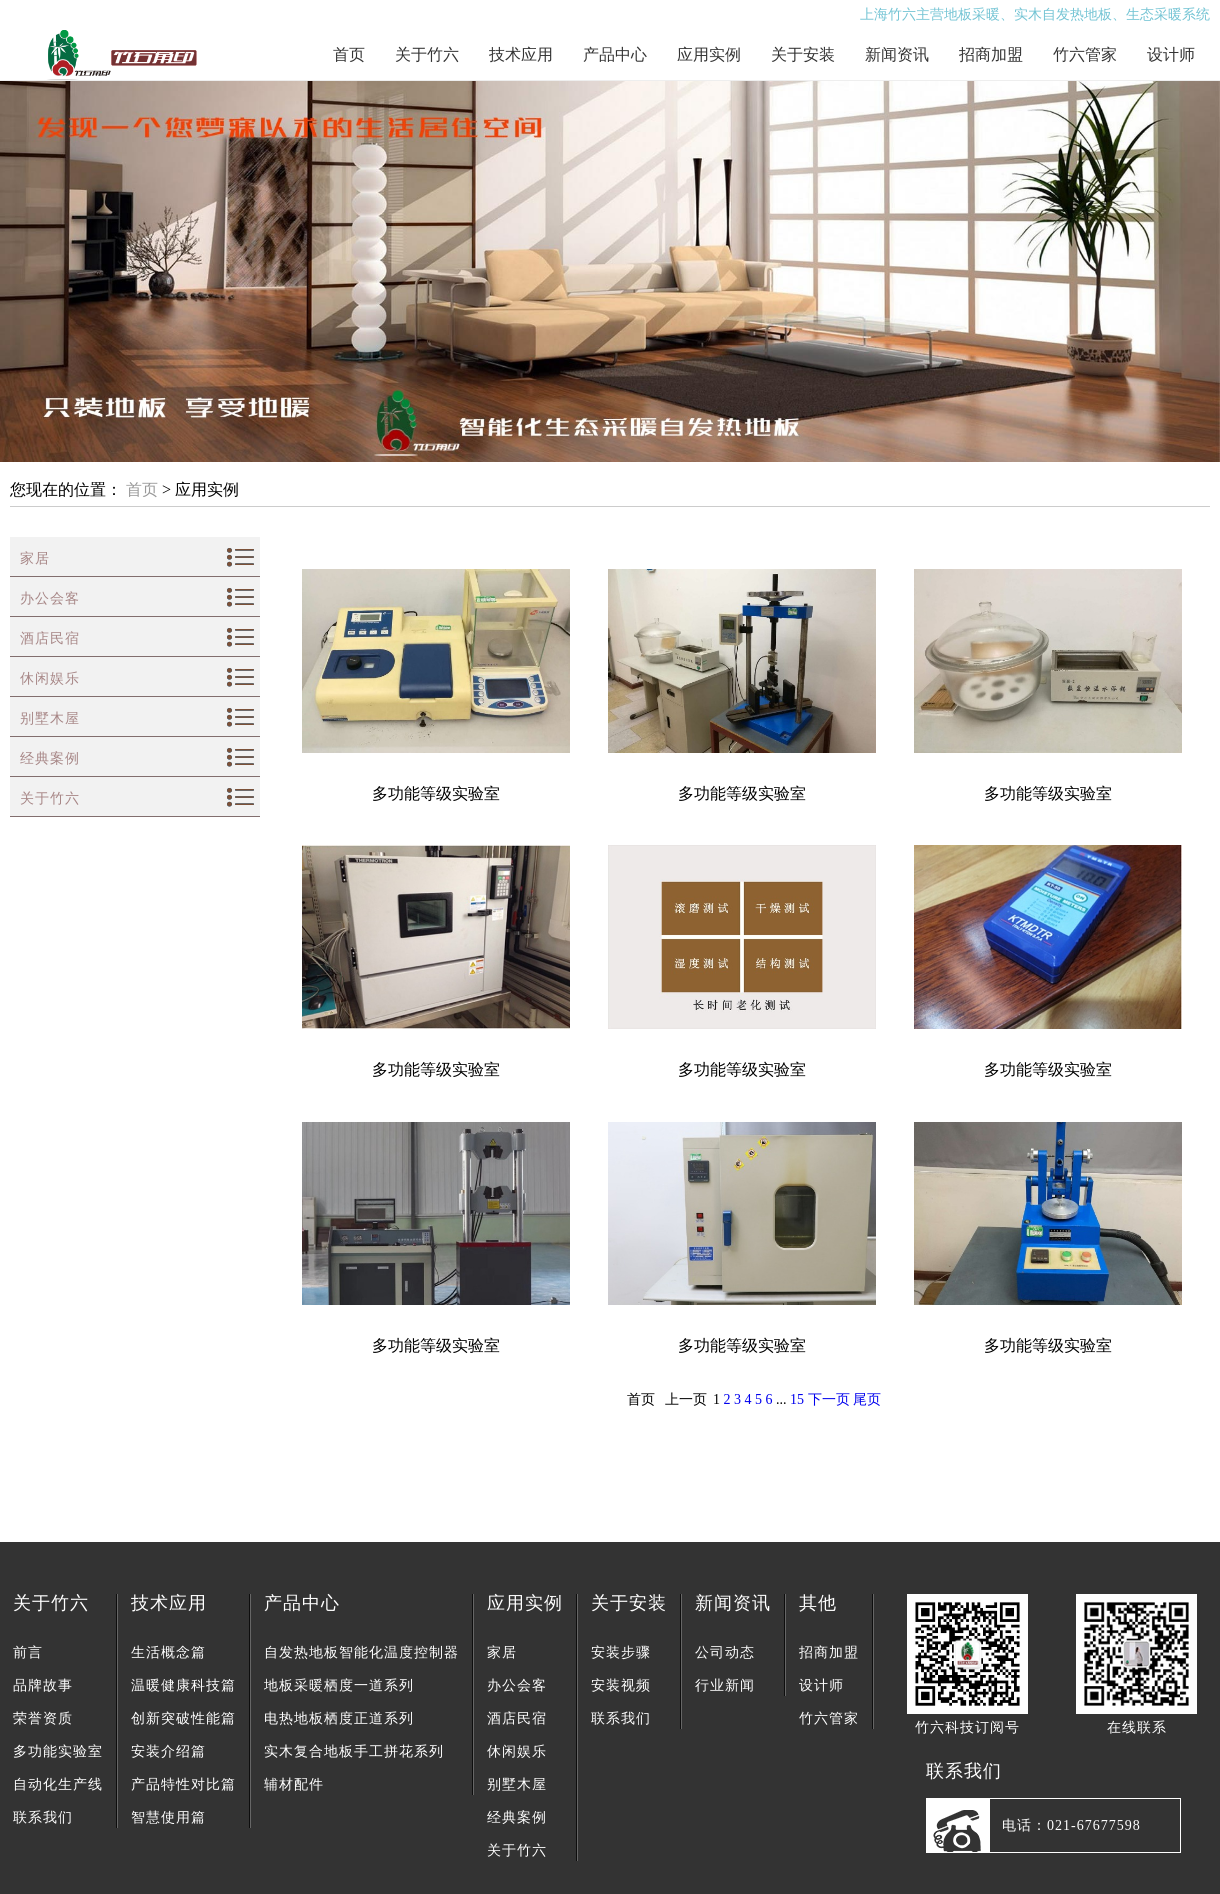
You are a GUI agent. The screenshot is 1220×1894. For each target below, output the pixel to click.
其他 (818, 1603)
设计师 (1171, 54)
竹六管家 (1085, 54)
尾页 (867, 1399)
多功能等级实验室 (436, 793)
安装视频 (621, 1685)
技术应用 (521, 54)
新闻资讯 (897, 54)
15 (797, 1399)
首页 (349, 54)
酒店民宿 (50, 638)
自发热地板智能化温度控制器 (361, 1652)
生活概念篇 (168, 1652)
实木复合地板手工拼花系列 (354, 1751)
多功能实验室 (58, 1751)
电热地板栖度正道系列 (339, 1718)
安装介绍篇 (168, 1751)
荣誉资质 (43, 1718)
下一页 (829, 1399)
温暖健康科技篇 (183, 1685)
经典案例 (50, 758)
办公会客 (50, 598)
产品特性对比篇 (183, 1784)
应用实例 (709, 54)
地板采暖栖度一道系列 (339, 1685)
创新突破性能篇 (183, 1718)
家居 (35, 558)
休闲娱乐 (50, 678)
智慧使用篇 (168, 1817)
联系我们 (43, 1817)
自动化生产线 (58, 1784)
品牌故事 (43, 1685)
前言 (28, 1652)
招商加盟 (991, 54)
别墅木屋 (50, 718)
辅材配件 (294, 1784)
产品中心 (615, 54)
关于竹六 (427, 54)
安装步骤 (621, 1652)
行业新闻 (725, 1685)
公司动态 (725, 1652)
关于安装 (803, 54)
